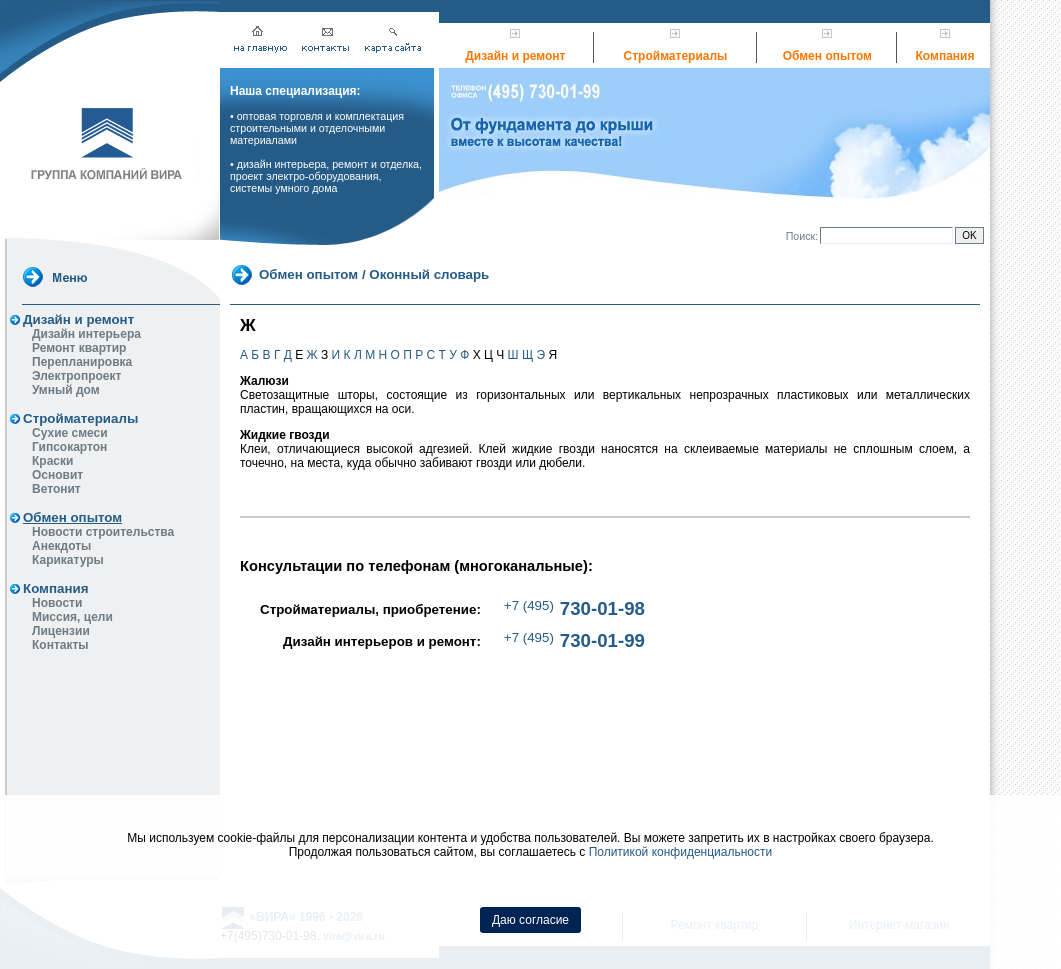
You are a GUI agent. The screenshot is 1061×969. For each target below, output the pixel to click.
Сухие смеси (70, 433)
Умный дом (66, 390)
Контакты (60, 645)
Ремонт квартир (79, 348)
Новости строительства (103, 532)
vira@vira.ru (354, 762)
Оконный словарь (429, 273)
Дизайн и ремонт (515, 56)
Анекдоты (61, 546)
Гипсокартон (69, 447)
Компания (945, 56)
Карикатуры (68, 560)
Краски (52, 461)
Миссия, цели (72, 617)
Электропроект (76, 376)
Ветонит (56, 489)
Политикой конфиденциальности (681, 852)
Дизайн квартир (529, 751)
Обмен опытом (827, 56)
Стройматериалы (676, 56)
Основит (57, 475)
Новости (57, 603)
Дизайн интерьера (86, 334)
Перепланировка (82, 362)
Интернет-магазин (899, 751)
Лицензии (61, 631)
